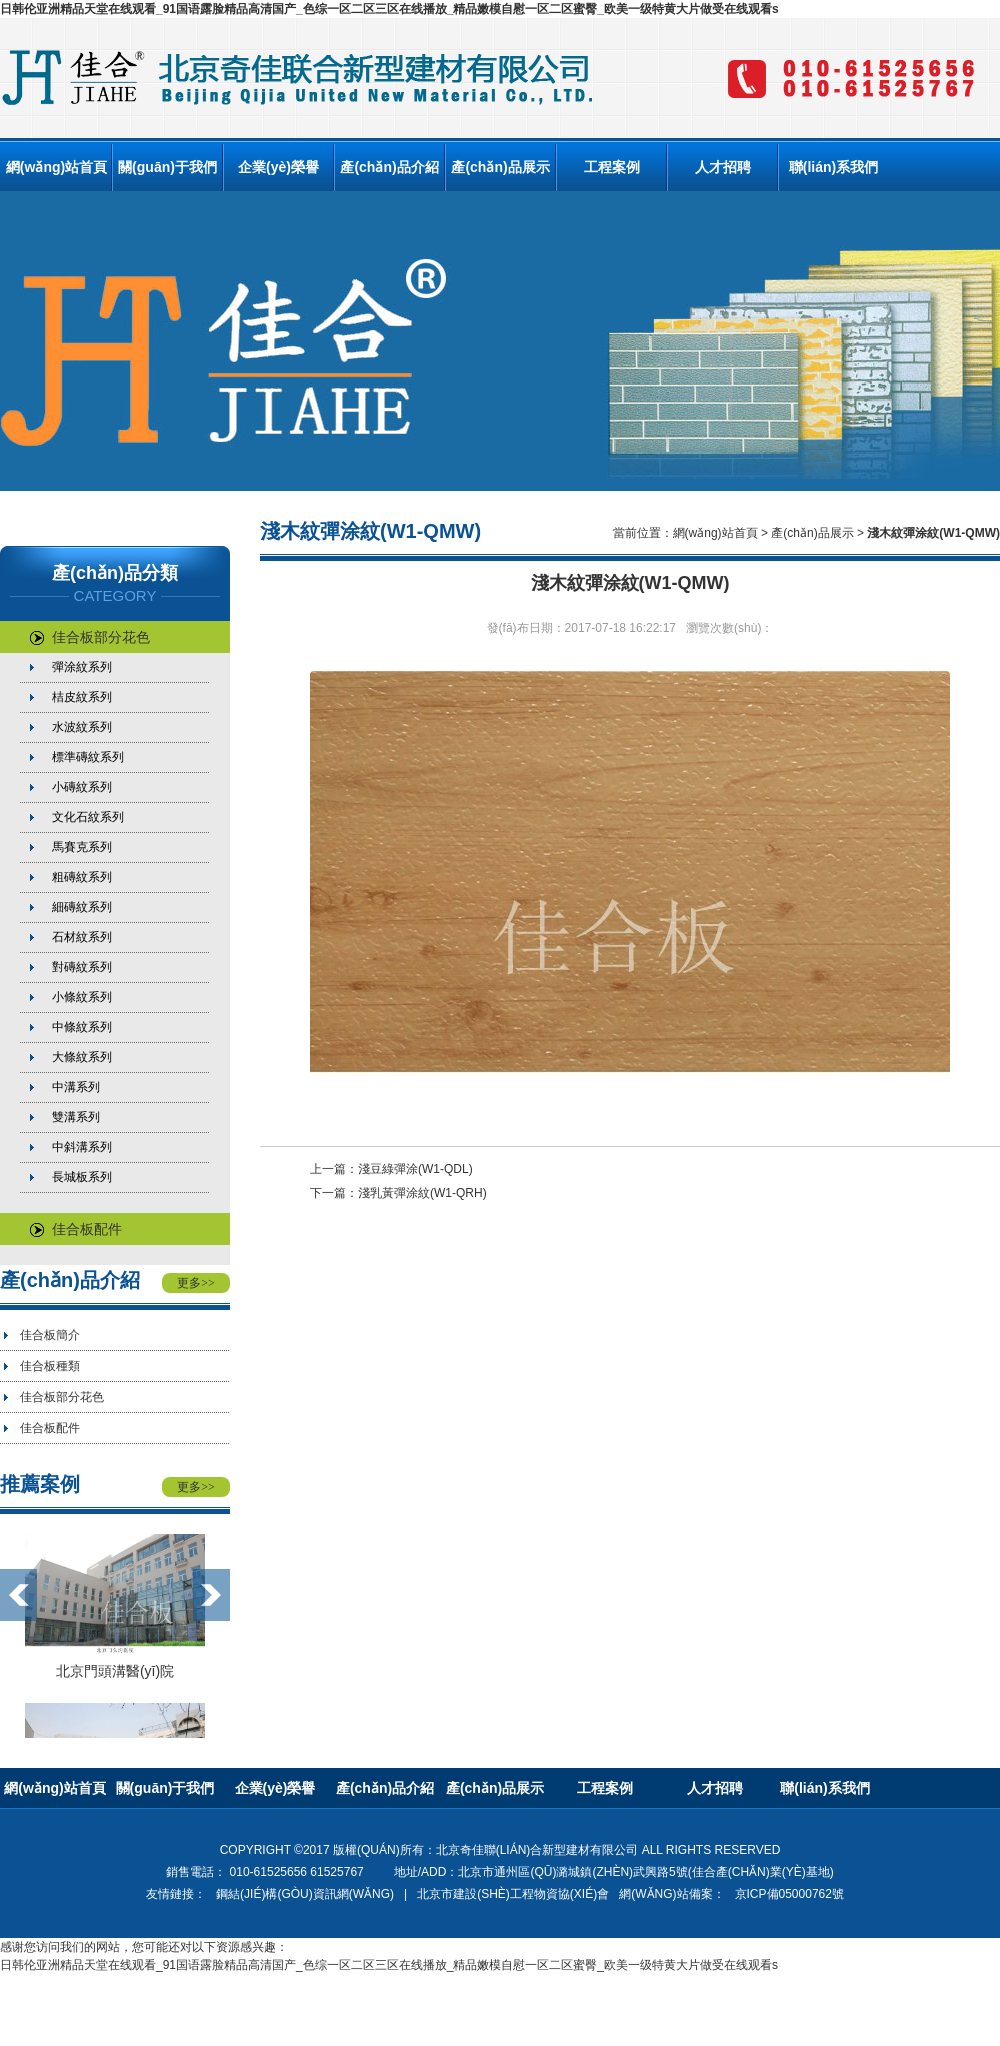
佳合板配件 (76, 1229)
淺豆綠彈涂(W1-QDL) (415, 1169)
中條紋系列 (82, 1027)
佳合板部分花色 (90, 637)
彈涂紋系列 (82, 667)
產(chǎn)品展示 (500, 167)
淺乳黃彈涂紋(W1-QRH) (422, 1193)
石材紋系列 (82, 937)
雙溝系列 (76, 1117)
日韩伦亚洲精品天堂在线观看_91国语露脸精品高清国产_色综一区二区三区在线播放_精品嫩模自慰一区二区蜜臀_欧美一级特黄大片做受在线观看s (389, 9)
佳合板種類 (50, 1366)
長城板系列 (82, 1177)
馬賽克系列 (82, 847)
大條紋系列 (82, 1057)
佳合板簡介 (50, 1335)
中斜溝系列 (82, 1147)
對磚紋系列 (82, 967)
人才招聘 (723, 167)
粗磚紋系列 (82, 877)
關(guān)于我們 (167, 167)
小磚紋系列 (82, 787)
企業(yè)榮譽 (278, 167)
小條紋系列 (82, 997)
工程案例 (612, 167)
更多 (196, 1283)
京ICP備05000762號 (789, 1894)
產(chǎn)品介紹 (389, 167)
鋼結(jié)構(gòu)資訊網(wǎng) (305, 1894)
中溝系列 (76, 1087)
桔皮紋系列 (82, 697)
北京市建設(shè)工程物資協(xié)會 (513, 1894)
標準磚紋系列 (88, 757)
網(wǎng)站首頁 (56, 167)
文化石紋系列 (88, 817)
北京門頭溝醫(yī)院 (115, 1671)
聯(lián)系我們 (833, 167)
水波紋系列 (82, 727)
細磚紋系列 (82, 907)
